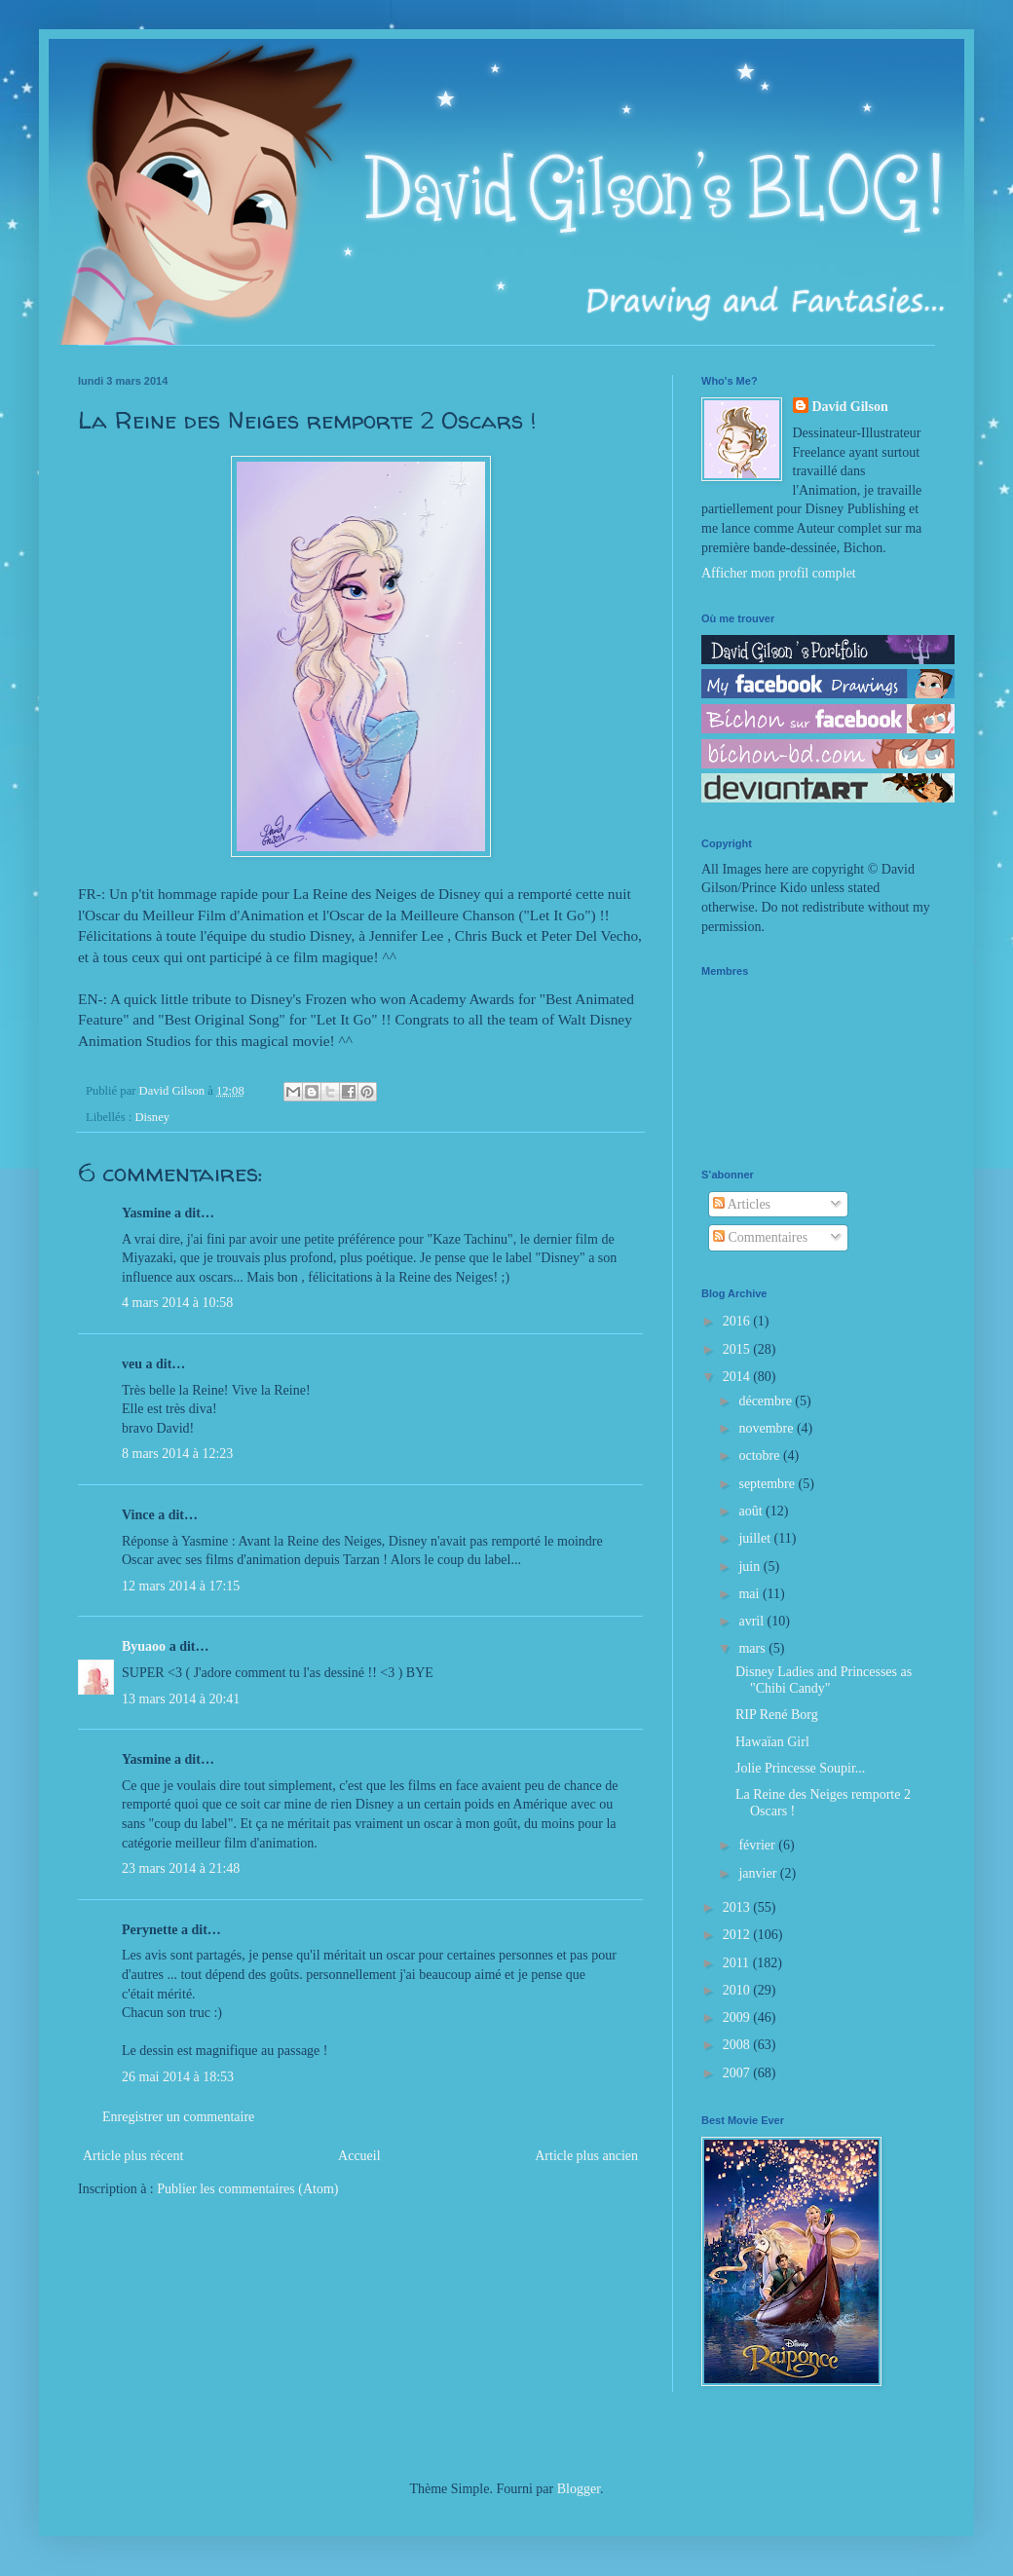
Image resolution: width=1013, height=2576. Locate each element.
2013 (738, 1907)
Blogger (578, 2489)
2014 (738, 1376)
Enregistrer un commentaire (178, 2116)
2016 (738, 1321)
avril (752, 1621)
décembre (766, 1401)
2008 (738, 2044)
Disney (151, 1117)
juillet (755, 1538)
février (758, 1845)
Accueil (359, 2155)
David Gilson (850, 406)
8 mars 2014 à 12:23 (177, 1453)
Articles (741, 1204)
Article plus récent (133, 2155)
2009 (738, 2017)
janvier (758, 1873)
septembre (768, 1483)
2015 (738, 1349)
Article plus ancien (586, 2155)
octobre (760, 1455)
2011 (738, 1963)
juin (750, 1566)
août (752, 1511)
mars (753, 1648)
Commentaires (760, 1237)
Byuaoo (144, 1646)
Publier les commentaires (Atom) (247, 2189)
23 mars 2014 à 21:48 (181, 1868)
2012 (738, 1934)
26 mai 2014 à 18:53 (178, 2077)
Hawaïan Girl (772, 1742)
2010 (738, 1990)
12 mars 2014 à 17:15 (181, 1586)
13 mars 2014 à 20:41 (181, 1699)
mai (750, 1594)
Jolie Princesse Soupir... (800, 1768)
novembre (767, 1428)
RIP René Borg (776, 1714)
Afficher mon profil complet (778, 573)
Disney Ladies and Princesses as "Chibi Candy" (823, 1680)
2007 (738, 2073)
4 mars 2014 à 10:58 (177, 1302)
